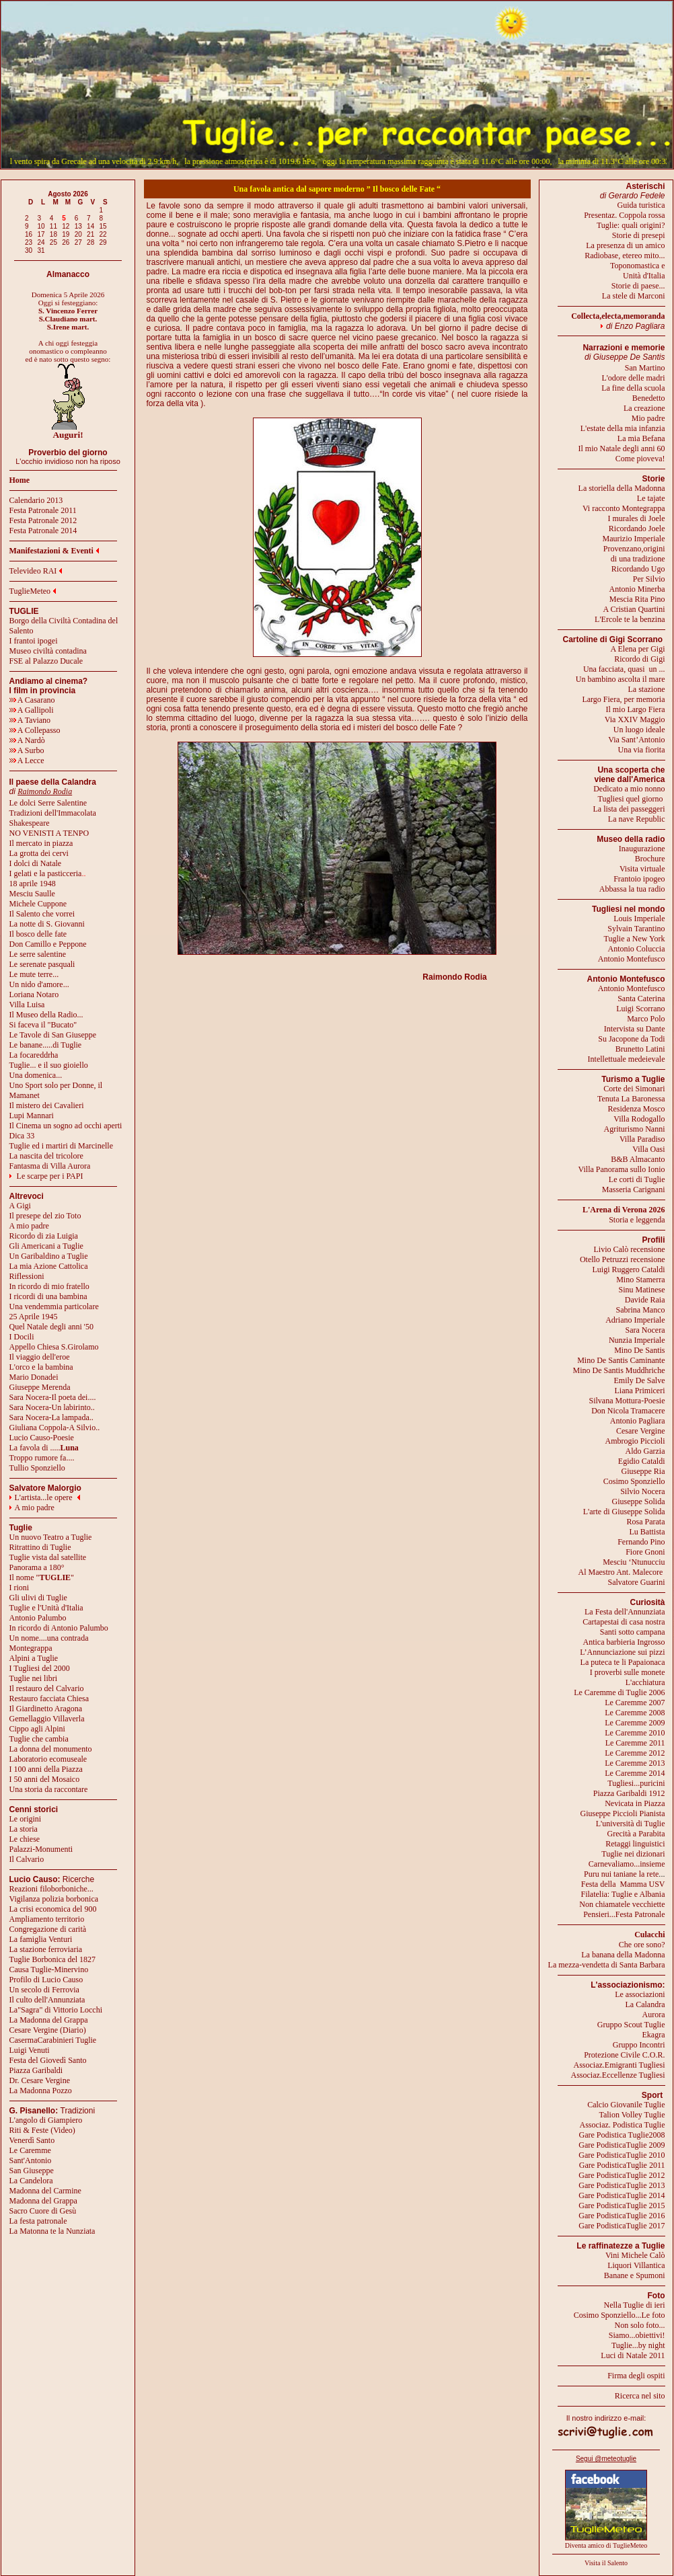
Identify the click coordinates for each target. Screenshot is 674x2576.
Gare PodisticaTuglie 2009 (621, 2145)
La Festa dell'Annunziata (625, 1611)
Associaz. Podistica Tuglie (622, 2125)
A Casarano (32, 700)
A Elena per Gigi (638, 649)
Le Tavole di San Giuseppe (53, 1035)
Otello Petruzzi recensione (622, 1259)
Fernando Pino (641, 1542)
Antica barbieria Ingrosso (624, 1642)
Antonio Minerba (637, 589)
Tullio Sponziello (37, 1468)
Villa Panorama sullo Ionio (621, 1169)
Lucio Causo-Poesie (41, 1437)
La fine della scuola (633, 388)
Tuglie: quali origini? (631, 225)
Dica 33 (22, 1135)
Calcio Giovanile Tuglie (626, 2104)
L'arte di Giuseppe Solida (624, 1511)
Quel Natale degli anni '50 (51, 1326)
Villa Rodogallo (639, 1119)
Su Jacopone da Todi (631, 1039)
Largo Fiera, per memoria (623, 699)
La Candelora (31, 2180)
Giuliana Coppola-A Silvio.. (54, 1427)
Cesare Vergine (640, 1431)
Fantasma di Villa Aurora (50, 1166)
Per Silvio (649, 579)
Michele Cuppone (38, 903)
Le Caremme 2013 (635, 1763)
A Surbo (26, 750)
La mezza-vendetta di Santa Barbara (606, 1964)
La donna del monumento (50, 1749)
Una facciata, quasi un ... (624, 669)
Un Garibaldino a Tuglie (48, 1256)
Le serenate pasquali (42, 964)
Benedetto (648, 398)
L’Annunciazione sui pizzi (622, 1652)
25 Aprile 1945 (33, 1316)
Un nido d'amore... (39, 984)
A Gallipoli (31, 710)
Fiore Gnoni (645, 1552)
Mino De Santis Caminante (621, 1360)
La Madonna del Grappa (48, 2020)
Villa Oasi (648, 1149)
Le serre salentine (38, 954)
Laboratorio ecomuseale (48, 1759)
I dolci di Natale (35, 863)
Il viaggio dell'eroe (39, 1357)
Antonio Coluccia (636, 948)
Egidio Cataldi (641, 1461)
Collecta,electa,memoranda (618, 316)
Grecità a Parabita (636, 1833)
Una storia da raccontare (48, 1789)
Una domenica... (36, 1075)
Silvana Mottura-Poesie (627, 1400)
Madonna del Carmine (45, 2190)
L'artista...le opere (44, 1497)
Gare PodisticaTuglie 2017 (621, 2225)
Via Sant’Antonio (636, 739)
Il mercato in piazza (41, 843)
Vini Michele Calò (635, 2255)
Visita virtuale (642, 868)
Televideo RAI (36, 571)
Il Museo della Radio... (46, 1014)
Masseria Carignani (633, 1189)
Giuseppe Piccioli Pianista (623, 1813)
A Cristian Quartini (634, 609)
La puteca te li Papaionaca (623, 1662)
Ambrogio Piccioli (635, 1441)
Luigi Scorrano (640, 1008)
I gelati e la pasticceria (45, 873)
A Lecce (26, 760)
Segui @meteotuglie (606, 2458)
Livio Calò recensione (629, 1249)
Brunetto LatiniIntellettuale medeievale (626, 1054)
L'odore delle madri (633, 378)
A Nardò (27, 740)
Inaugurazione (642, 848)
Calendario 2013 (36, 500)
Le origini (25, 1819)
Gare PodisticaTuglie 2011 (622, 2165)
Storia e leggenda (637, 1219)
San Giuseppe (31, 2170)
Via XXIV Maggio (635, 719)
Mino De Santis (639, 1350)
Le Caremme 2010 (635, 1733)
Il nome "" (41, 1577)
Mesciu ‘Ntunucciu (634, 1562)
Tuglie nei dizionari (633, 1854)
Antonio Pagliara (637, 1421)
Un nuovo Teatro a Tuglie (50, 1537)
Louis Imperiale (639, 918)
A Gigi (20, 1205)
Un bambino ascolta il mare (620, 679)
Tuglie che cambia (39, 1739)
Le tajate (651, 498)
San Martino (645, 368)
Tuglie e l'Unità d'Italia (46, 1607)
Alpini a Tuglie (34, 1658)
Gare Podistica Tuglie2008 (622, 2135)
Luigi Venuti (29, 2050)
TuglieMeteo (30, 591)
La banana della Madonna (623, 1954)
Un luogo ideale (639, 729)
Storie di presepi (638, 235)
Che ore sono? (642, 1944)
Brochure (650, 858)
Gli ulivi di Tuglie (38, 1597)
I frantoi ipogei (33, 641)
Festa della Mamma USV (623, 1884)
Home (19, 480)
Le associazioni (640, 1994)
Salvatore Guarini (636, 1582)
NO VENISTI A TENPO (49, 833)
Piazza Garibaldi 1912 (629, 1793)
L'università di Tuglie (630, 1823)
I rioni (19, 1587)
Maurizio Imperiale (634, 538)
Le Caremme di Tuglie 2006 (619, 1692)
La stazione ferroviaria (46, 1949)
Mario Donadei (34, 1377)
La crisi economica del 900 (53, 1909)
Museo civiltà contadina (48, 651)
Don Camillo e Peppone (48, 944)
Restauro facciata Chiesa (49, 1698)
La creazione (644, 408)
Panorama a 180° (37, 1567)
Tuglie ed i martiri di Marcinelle (61, 1145)
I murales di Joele (636, 518)
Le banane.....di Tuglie (45, 1045)
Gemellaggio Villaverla (47, 1718)
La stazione (646, 689)
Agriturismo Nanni (634, 1129)
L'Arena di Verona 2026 (624, 1209)
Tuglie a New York (634, 938)
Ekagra (653, 2034)
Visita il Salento (606, 2563)
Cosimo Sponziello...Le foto (619, 2315)
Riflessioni (26, 1276)
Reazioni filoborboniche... (51, 1889)
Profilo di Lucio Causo (46, 1979)
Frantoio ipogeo (639, 879)
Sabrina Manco (640, 1310)
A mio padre (29, 1226)
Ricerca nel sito (640, 2396)
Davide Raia (645, 1299)
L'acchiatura (645, 1682)
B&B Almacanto (638, 1159)
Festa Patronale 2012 (43, 520)
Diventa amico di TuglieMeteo (606, 2545)
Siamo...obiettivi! (637, 2335)
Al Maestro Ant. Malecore (620, 1572)
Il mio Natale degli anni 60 (621, 448)
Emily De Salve (639, 1380)
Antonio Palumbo (38, 1618)
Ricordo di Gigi (639, 659)
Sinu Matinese (642, 1289)
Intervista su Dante (634, 1028)
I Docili (21, 1336)
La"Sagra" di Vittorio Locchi (56, 2010)
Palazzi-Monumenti (41, 1849)
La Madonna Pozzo (40, 2090)
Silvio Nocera (642, 1491)
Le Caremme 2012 (635, 1753)
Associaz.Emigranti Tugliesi (619, 2065)
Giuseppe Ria (643, 1471)
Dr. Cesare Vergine (40, 2080)
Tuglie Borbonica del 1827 (52, 1959)
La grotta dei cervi (39, 853)
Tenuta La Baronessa (631, 1098)
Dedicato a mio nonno (629, 788)
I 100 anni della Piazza (46, 1769)
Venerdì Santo (32, 2140)
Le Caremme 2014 (635, 1773)
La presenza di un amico (625, 245)
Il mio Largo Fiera (635, 709)
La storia (23, 1829)
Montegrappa (30, 1648)
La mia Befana (641, 438)
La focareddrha (34, 1055)
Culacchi (649, 1934)
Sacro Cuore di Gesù (43, 2211)
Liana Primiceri (640, 1390)
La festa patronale (38, 2221)
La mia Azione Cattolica (48, 1266)
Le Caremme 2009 (635, 1722)
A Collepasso (35, 730)
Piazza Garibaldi (36, 2070)
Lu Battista (647, 1531)
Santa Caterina (641, 998)
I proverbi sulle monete (627, 1672)
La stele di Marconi (633, 296)
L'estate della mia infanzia (623, 428)
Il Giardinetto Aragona (46, 1708)
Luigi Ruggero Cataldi (629, 1269)
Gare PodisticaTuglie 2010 (621, 2155)
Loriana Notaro (34, 994)
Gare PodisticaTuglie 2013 (621, 2185)
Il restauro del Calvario (46, 1688)
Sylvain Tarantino (636, 928)
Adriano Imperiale (635, 1320)
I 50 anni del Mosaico (44, 1779)
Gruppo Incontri (639, 2045)
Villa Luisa (27, 1004)
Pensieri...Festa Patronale (624, 1914)
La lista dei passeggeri (629, 809)
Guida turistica (641, 205)
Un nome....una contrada (49, 1638)
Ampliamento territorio (47, 1919)
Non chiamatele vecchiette (622, 1904)
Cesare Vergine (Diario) (47, 2030)
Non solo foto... (640, 2325)
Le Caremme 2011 (635, 1743)
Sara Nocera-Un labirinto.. (52, 1407)
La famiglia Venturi (41, 1939)
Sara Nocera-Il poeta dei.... (52, 1397)
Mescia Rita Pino (637, 599)
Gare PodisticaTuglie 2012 (621, 2175)
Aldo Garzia (645, 1451)
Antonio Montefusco (631, 959)
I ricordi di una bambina (48, 1296)
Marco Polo (646, 1018)
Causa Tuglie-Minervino (49, 1969)
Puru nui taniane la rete (621, 1874)
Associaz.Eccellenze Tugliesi (618, 2075)
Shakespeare (29, 823)
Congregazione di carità (48, 1929)
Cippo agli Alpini (37, 1728)
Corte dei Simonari (634, 1088)
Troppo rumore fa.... (42, 1457)
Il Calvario (26, 1859)
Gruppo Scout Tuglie (631, 2024)
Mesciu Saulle (32, 893)
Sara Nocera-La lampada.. (51, 1417)
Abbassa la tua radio (632, 889)
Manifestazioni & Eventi (51, 550)
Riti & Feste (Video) (42, 2130)
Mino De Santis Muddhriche (619, 1370)
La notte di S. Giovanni (47, 924)
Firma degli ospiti (636, 2375)
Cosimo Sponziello (634, 1481)
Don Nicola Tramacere (628, 1410)
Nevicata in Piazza (635, 1803)
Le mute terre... (34, 974)
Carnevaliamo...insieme (627, 1864)
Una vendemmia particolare (54, 1306)
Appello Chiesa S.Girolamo (54, 1347)
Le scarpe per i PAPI (50, 1176)
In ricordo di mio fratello (49, 1286)
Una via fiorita (641, 749)
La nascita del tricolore (46, 1156)
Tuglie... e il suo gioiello (48, 1065)
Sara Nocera (645, 1330)
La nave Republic (636, 819)
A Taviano (30, 720)
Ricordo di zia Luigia (43, 1236)
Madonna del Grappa (43, 2201)
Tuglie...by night (638, 2345)
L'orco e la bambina (41, 1367)
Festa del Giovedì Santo (48, 2060)
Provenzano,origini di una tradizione (634, 553)
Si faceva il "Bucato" (43, 1024)
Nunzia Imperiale (637, 1340)
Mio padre (648, 418)
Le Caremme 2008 (635, 1712)
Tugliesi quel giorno (631, 799)
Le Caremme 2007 (635, 1702)
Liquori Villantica (636, 2265)
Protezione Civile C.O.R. (624, 2055)
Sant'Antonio (30, 2160)
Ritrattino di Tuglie (40, 1547)
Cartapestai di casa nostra (624, 1622)
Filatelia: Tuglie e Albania (623, 1894)
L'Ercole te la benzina (630, 619)
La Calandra (645, 2004)
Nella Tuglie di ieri (634, 2305)
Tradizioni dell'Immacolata (52, 813)
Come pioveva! (640, 458)
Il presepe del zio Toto (45, 1215)
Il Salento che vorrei (42, 914)
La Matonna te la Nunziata (52, 2231)
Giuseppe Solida (638, 1501)
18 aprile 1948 (32, 883)
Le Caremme (30, 2150)
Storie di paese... (638, 285)
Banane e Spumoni (634, 2275)
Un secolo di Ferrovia (44, 1989)
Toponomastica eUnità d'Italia (637, 270)
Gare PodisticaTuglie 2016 (621, 2215)
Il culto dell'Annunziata (47, 1999)
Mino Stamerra (640, 1279)
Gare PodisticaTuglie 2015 (621, 2205)
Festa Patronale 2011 (43, 510)
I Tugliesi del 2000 (39, 1668)
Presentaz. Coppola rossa (624, 215)
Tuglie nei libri (33, 1678)
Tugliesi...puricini (636, 1783)
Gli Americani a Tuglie (46, 1246)
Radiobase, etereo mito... (625, 255)
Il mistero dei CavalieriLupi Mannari (46, 1110)
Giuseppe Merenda (40, 1387)
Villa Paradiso (642, 1139)
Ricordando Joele (637, 528)
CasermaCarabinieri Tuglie (53, 2040)
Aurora (653, 2014)
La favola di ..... (44, 1447)
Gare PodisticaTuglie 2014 (621, 2195)
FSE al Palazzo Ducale (46, 661)
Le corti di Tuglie (637, 1179)
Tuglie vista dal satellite (48, 1557)
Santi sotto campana (632, 1632)
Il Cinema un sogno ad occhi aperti (65, 1125)
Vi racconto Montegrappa (624, 508)
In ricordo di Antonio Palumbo (58, 1628)
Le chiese (24, 1839)
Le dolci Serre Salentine (48, 803)
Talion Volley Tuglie (632, 2114)
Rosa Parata (646, 1521)
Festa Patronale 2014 (43, 530)
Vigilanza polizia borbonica (54, 1899)
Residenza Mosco (636, 1109)
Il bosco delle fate (38, 934)
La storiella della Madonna (621, 488)
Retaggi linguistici (635, 1843)
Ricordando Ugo (638, 569)
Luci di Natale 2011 (633, 2355)
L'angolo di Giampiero (46, 2120)
